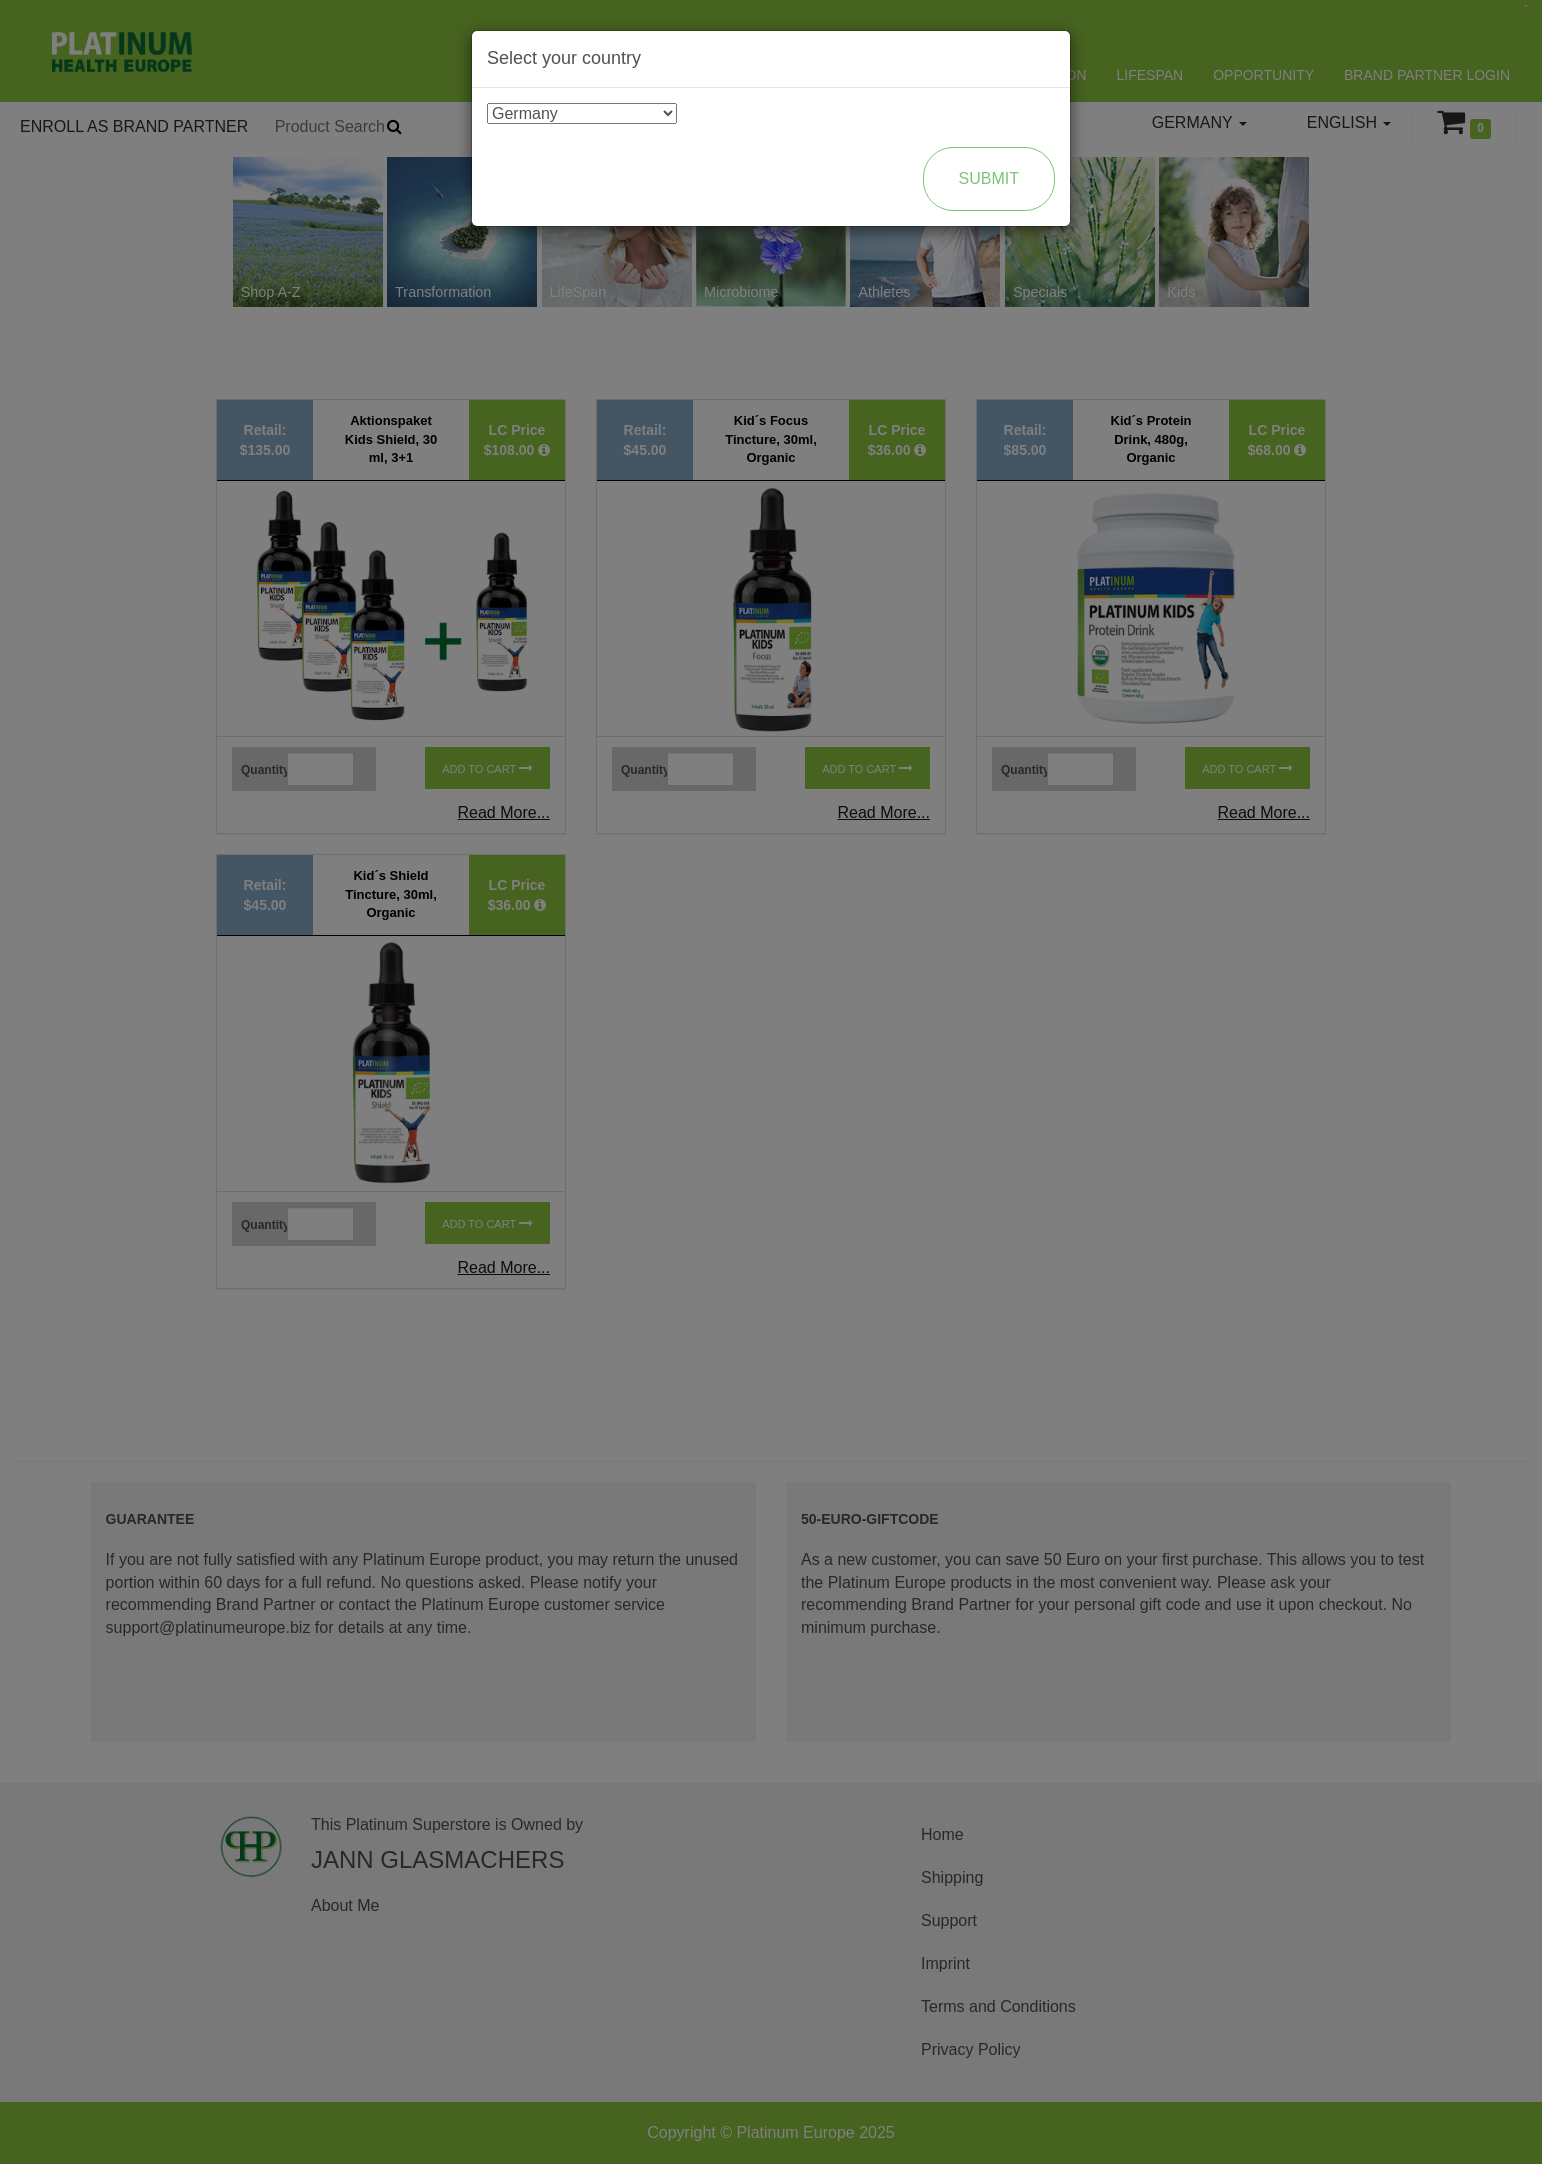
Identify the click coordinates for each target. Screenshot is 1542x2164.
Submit (989, 178)
